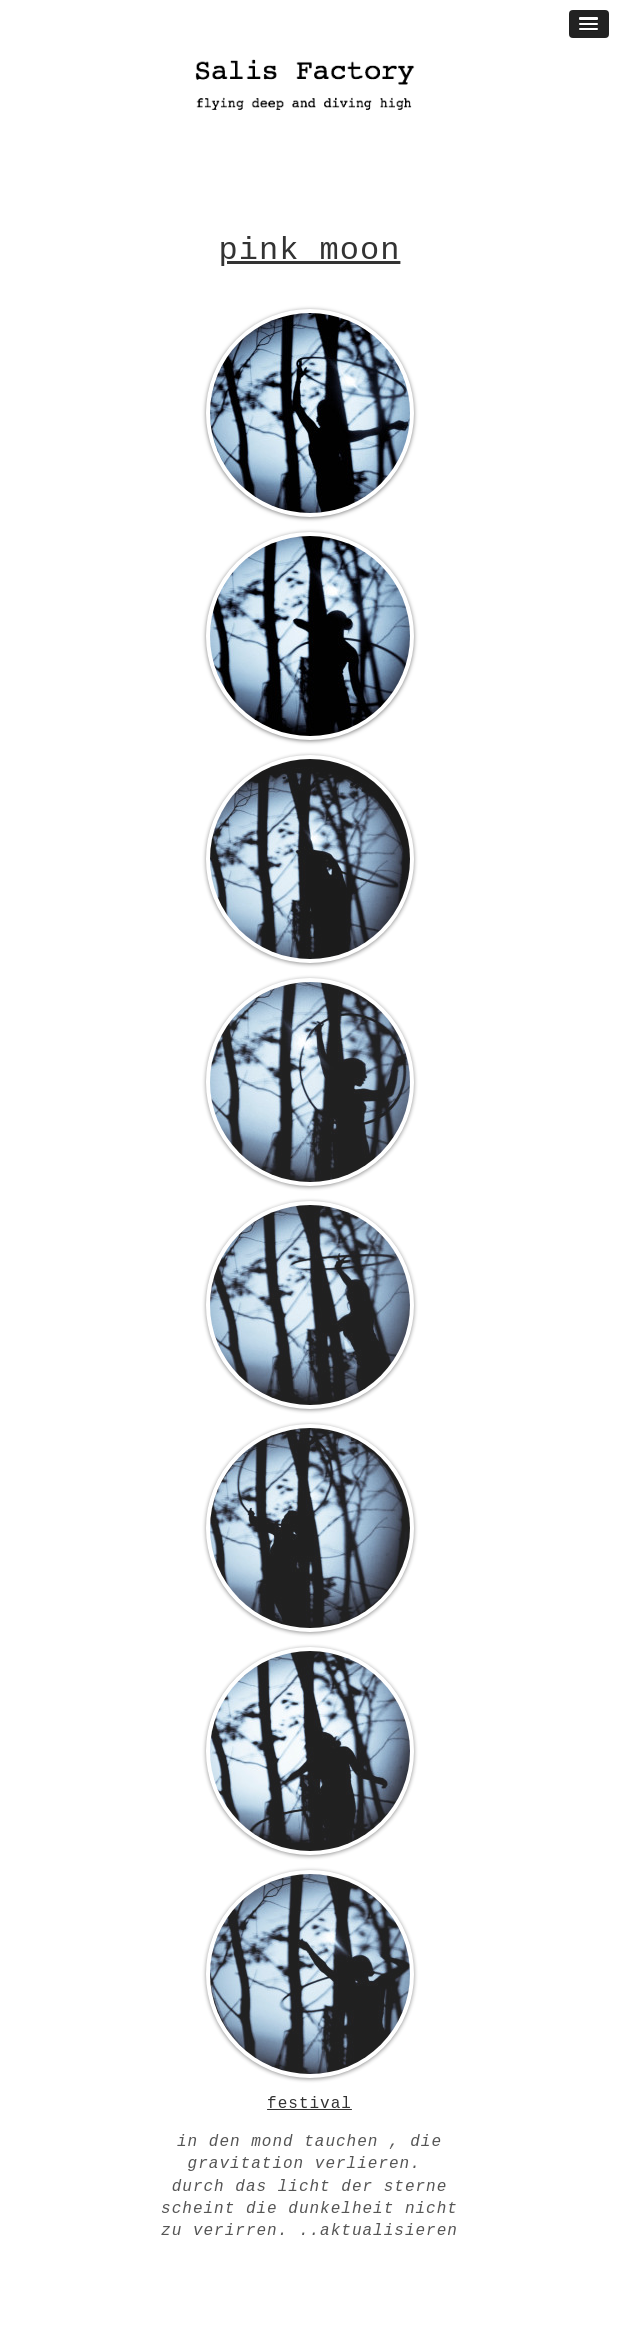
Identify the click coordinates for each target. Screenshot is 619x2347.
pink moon (310, 250)
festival (309, 2104)
